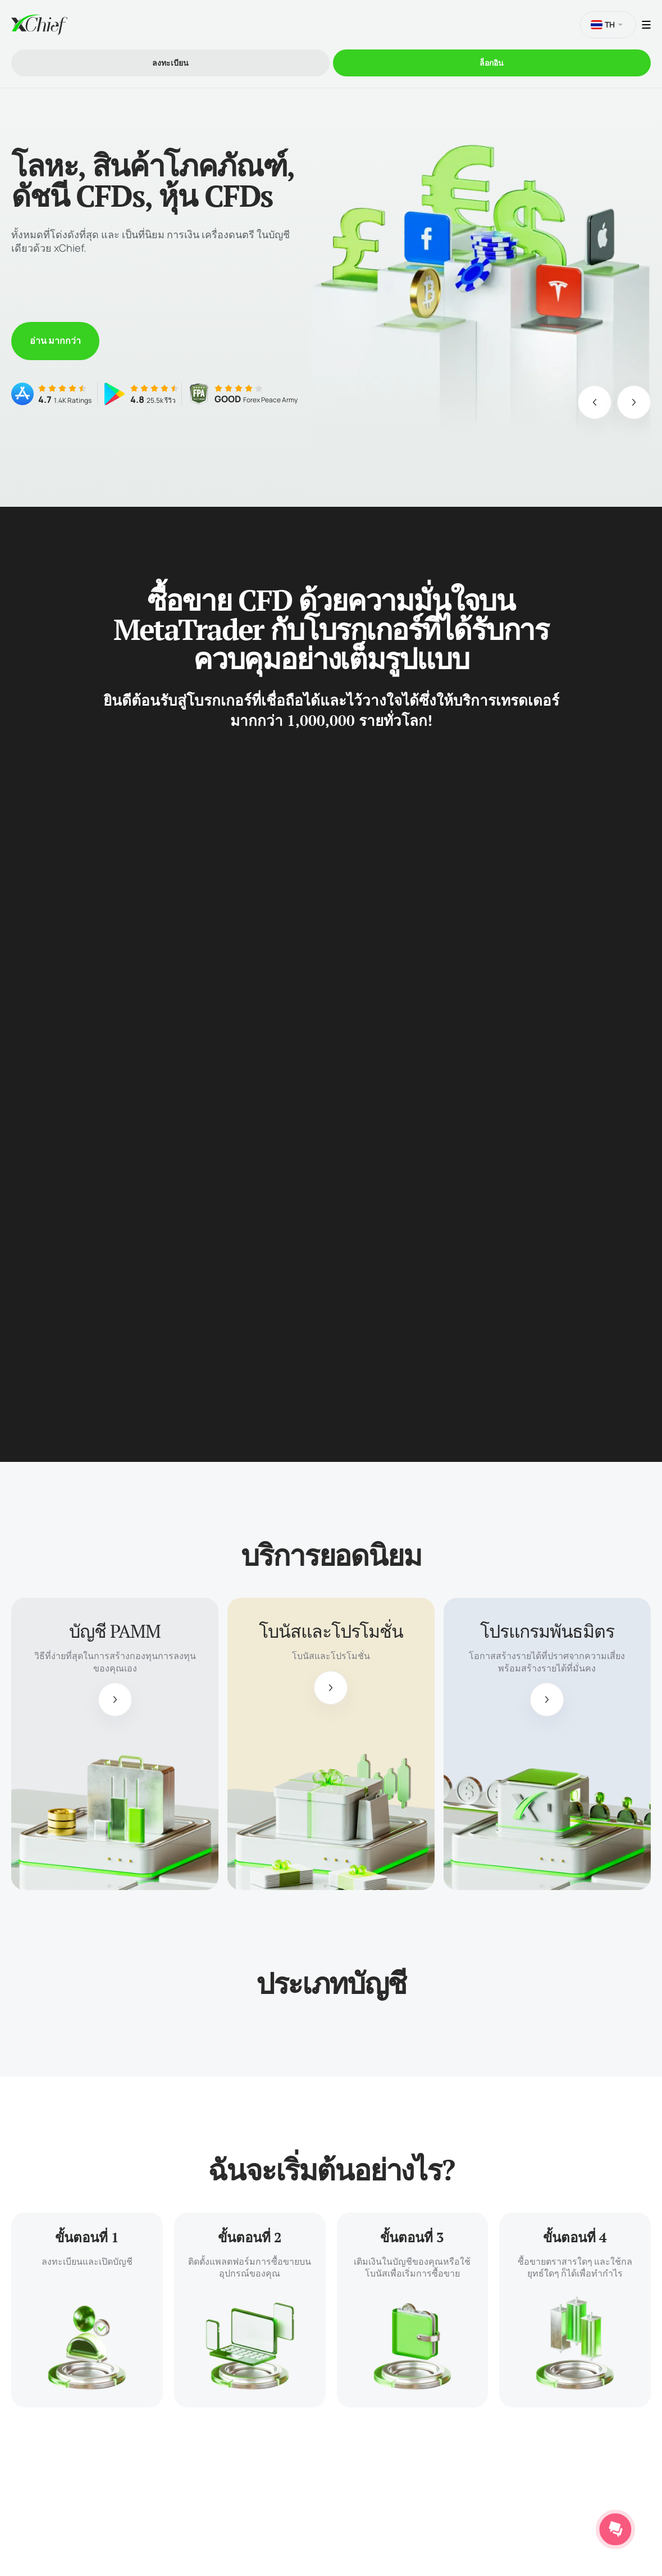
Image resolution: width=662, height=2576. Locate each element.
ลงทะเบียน (170, 62)
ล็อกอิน (492, 62)
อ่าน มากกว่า (55, 340)
